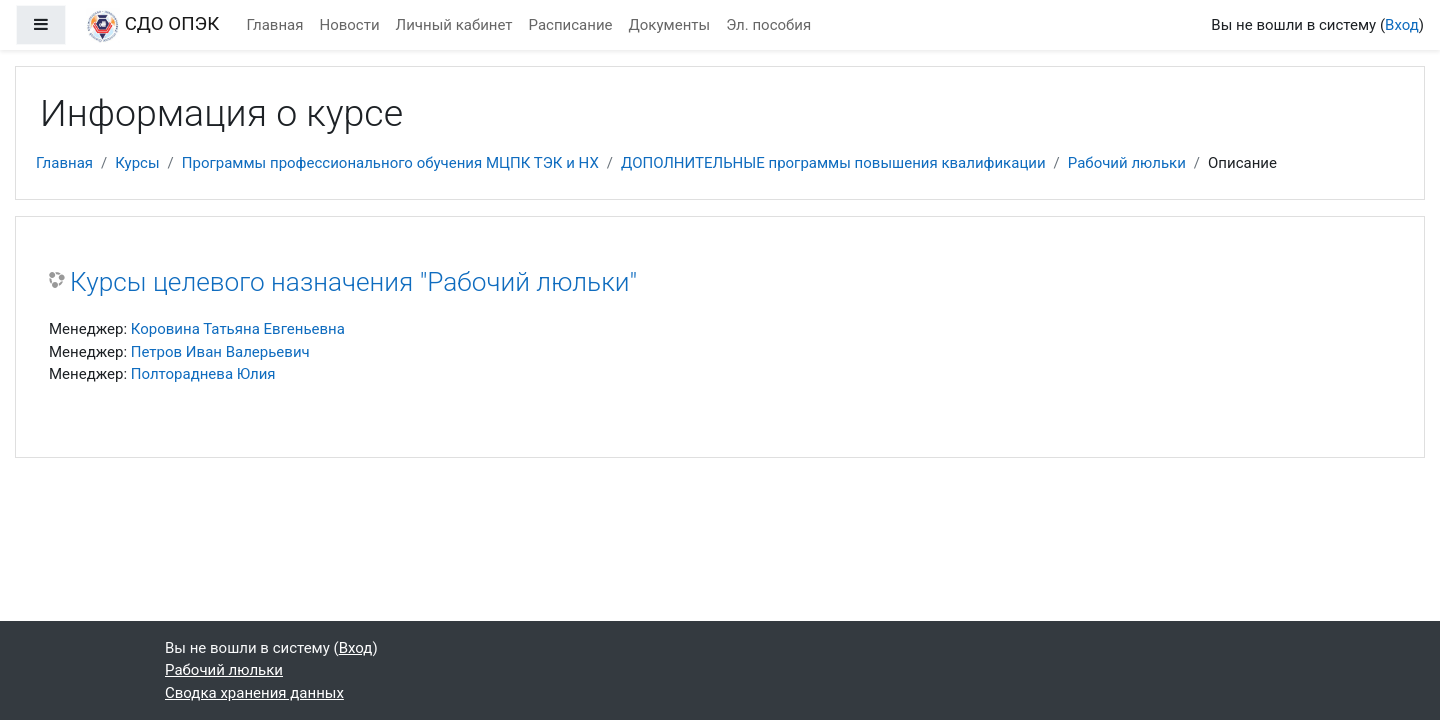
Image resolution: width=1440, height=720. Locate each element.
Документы (670, 25)
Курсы (137, 163)
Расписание (571, 25)
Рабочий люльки (1127, 163)
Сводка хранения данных (254, 693)
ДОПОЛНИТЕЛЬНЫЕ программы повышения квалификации (833, 163)
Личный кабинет (454, 25)
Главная (274, 25)
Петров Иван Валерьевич (220, 352)
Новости (349, 25)
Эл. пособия (768, 25)
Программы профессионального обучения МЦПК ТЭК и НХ (390, 163)
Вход (1402, 25)
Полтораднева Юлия (203, 374)
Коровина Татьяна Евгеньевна (238, 329)
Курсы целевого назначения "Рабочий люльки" (353, 282)
